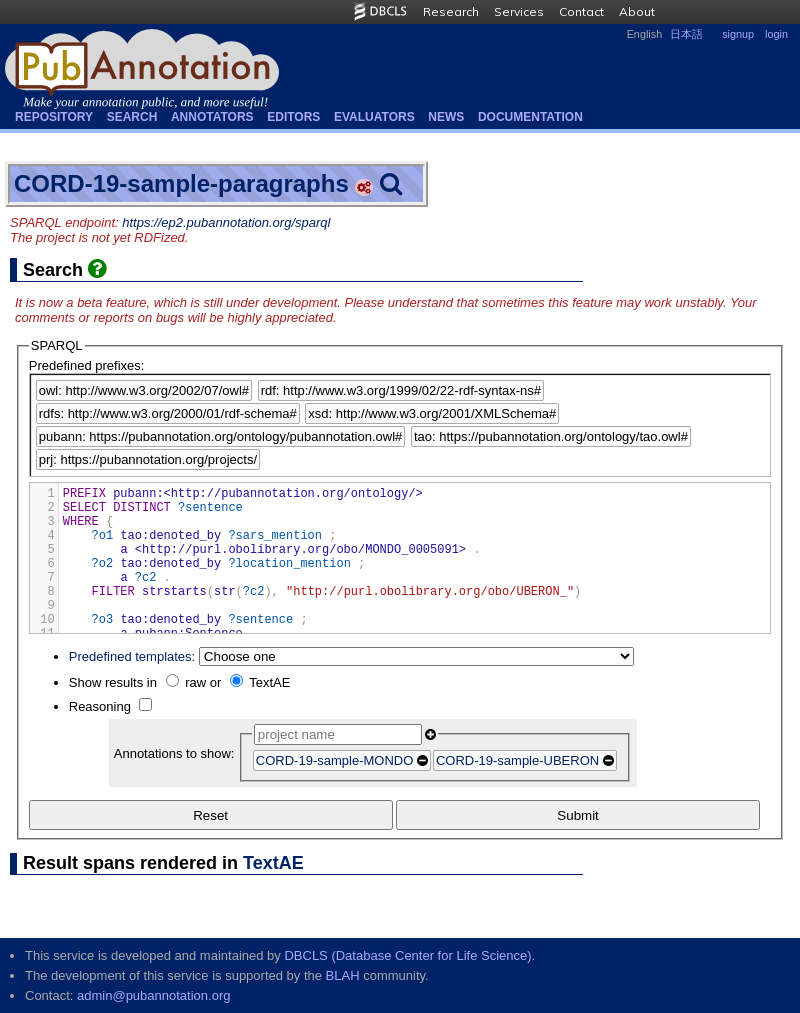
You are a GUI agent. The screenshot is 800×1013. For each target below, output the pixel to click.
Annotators (212, 117)
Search (132, 117)
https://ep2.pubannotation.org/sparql (226, 222)
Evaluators (374, 117)
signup (738, 34)
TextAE (269, 682)
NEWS (446, 117)
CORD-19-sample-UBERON (517, 760)
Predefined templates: (132, 656)
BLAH (343, 975)
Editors (293, 117)
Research (451, 11)
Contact (581, 11)
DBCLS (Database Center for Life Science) (407, 955)
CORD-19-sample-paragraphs (181, 183)
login (776, 34)
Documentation (530, 117)
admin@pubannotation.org (153, 995)
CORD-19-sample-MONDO (334, 760)
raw (195, 682)
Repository (54, 117)
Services (519, 11)
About (637, 11)
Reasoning (100, 706)
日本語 (686, 34)
